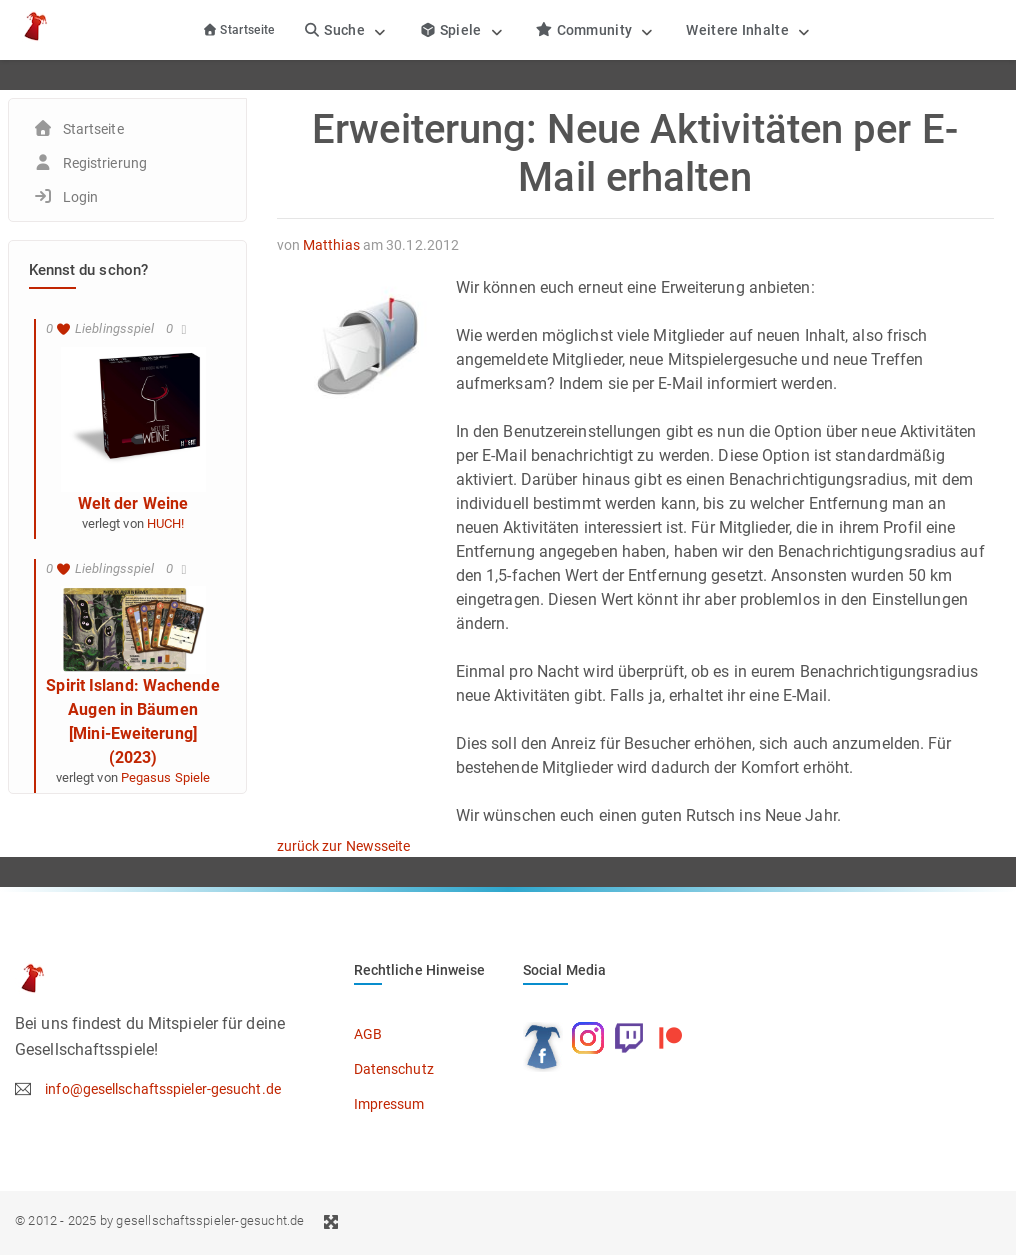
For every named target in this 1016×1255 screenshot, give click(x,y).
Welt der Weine (133, 503)
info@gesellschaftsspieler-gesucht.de (163, 1089)
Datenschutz (394, 1069)
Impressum (389, 1104)
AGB (368, 1034)
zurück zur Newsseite (344, 846)
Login (81, 197)
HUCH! (166, 523)
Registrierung (105, 163)
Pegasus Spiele (165, 777)
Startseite (238, 30)
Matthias (331, 245)
